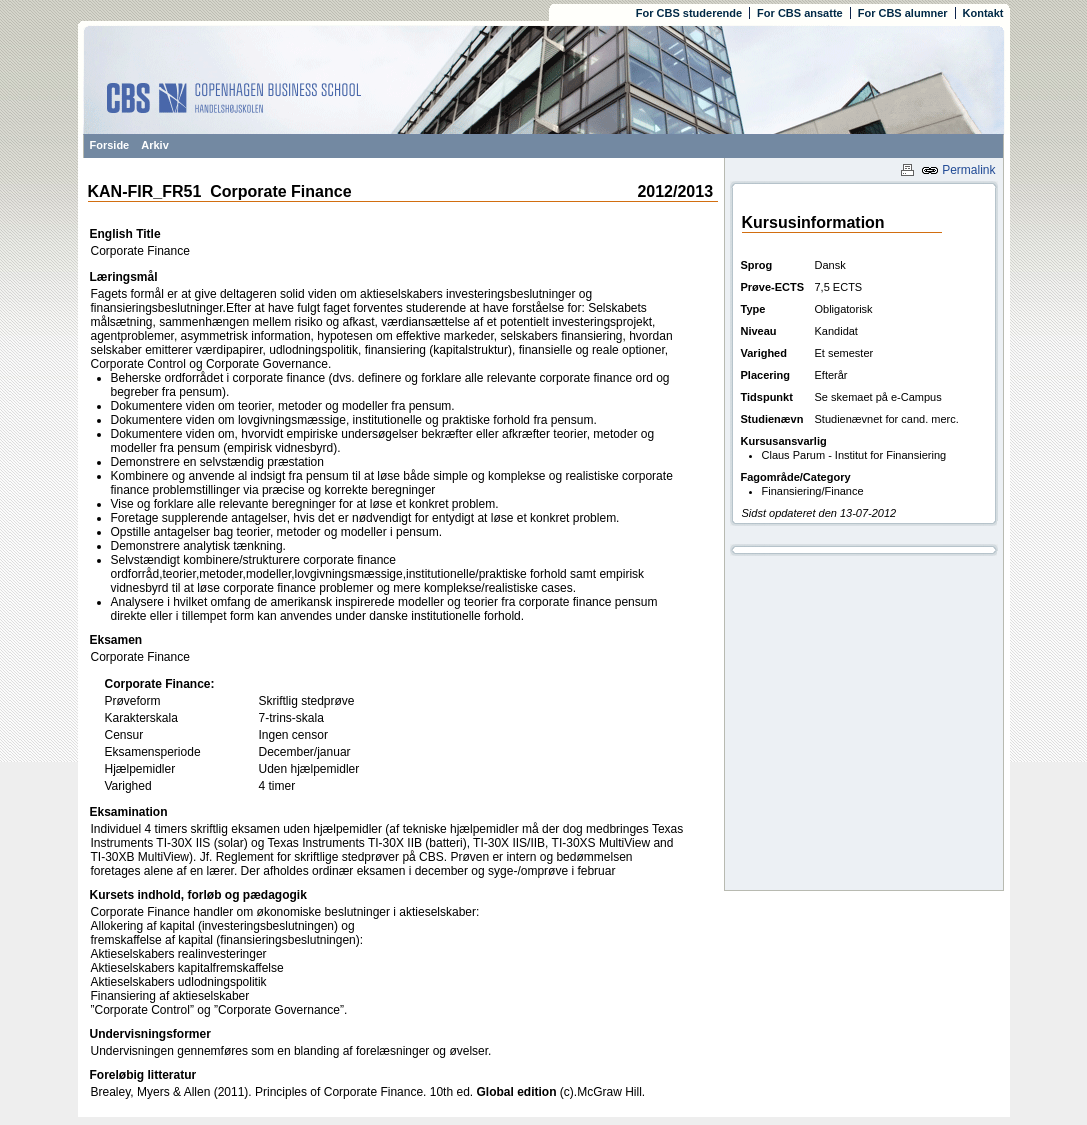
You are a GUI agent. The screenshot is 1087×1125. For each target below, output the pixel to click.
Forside (110, 145)
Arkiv (155, 145)
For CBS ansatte (800, 13)
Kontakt (983, 13)
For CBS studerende (689, 13)
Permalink (958, 170)
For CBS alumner (903, 13)
